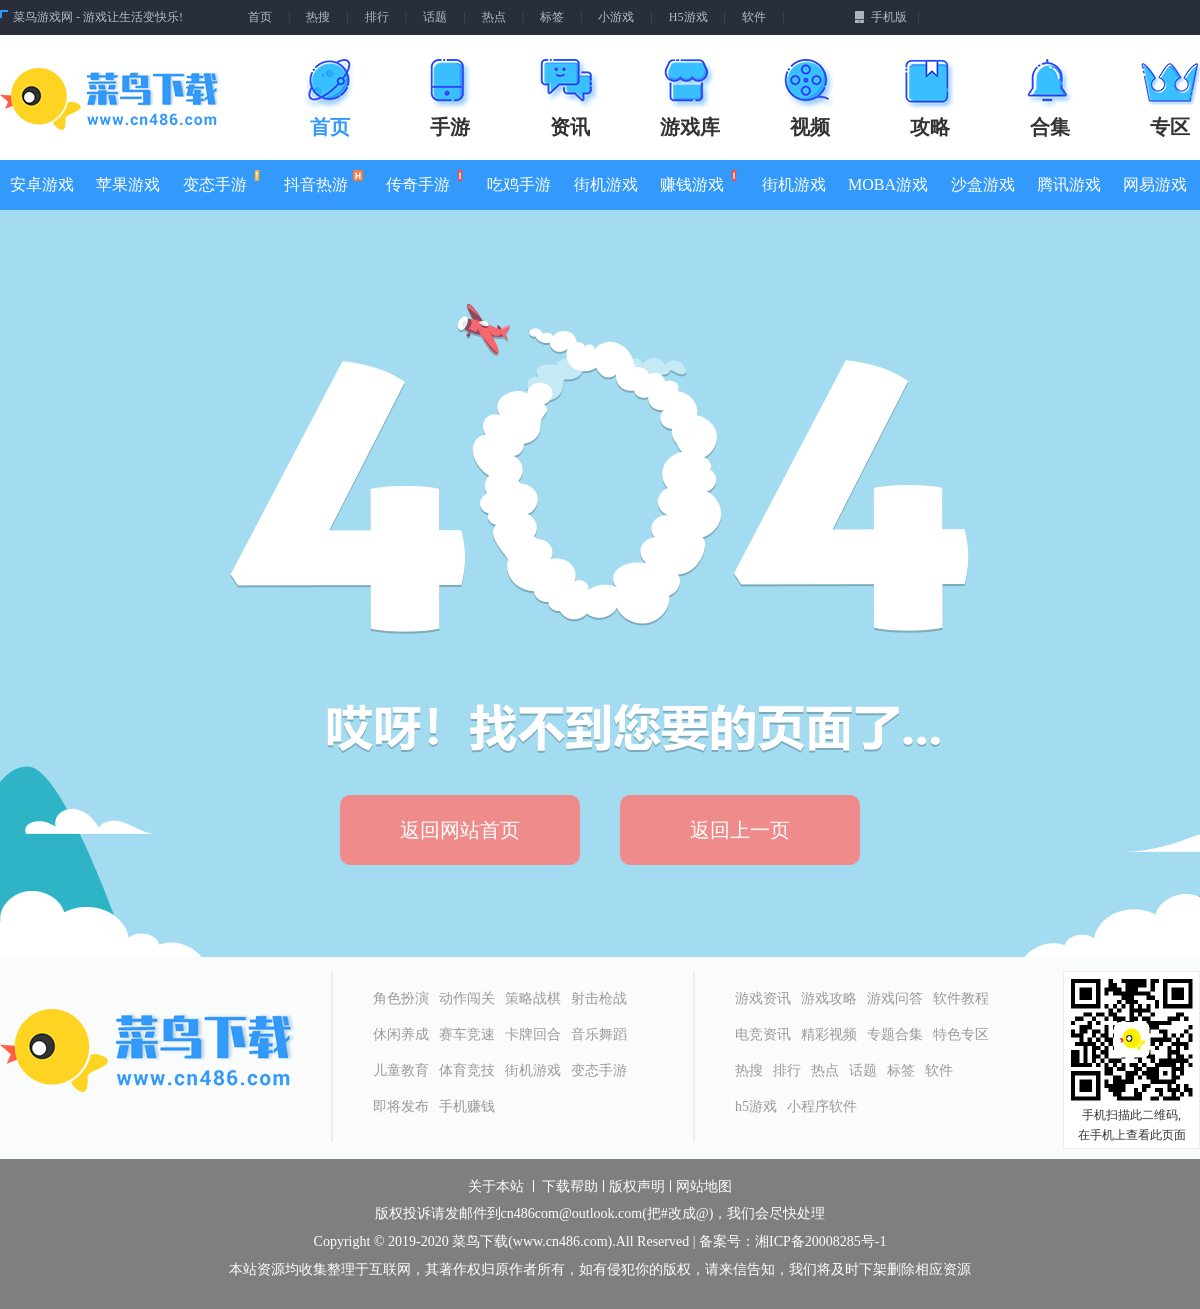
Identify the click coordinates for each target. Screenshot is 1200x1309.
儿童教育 (401, 1070)
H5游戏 (688, 17)
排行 (377, 17)
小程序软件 (822, 1106)
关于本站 (496, 1187)
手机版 (880, 17)
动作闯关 (467, 998)
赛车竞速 (467, 1034)
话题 (435, 17)
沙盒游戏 (983, 184)
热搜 (318, 17)
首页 (260, 17)
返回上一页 (740, 830)
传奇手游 (423, 181)
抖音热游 (323, 181)
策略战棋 (533, 998)
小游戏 (616, 17)
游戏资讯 (763, 998)
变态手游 (220, 181)
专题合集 (895, 1034)
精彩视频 (829, 1034)
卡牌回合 (533, 1034)
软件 (754, 17)
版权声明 (637, 1187)
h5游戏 (756, 1106)
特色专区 (961, 1034)
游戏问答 (895, 998)
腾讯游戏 (1069, 184)
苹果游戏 (128, 184)
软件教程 (961, 998)
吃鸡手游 (519, 184)
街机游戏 (606, 184)
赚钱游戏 (697, 181)
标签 (552, 17)
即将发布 (401, 1106)
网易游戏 (1155, 184)
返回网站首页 (460, 830)
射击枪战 (599, 998)
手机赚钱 (467, 1106)
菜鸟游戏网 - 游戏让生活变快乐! (98, 17)
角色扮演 (401, 998)
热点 (494, 17)
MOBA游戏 (888, 184)
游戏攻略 (829, 998)
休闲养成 (401, 1034)
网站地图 (704, 1187)
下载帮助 (570, 1187)
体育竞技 (467, 1070)
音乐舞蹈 (599, 1034)
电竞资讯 (763, 1034)
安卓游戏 (42, 184)
